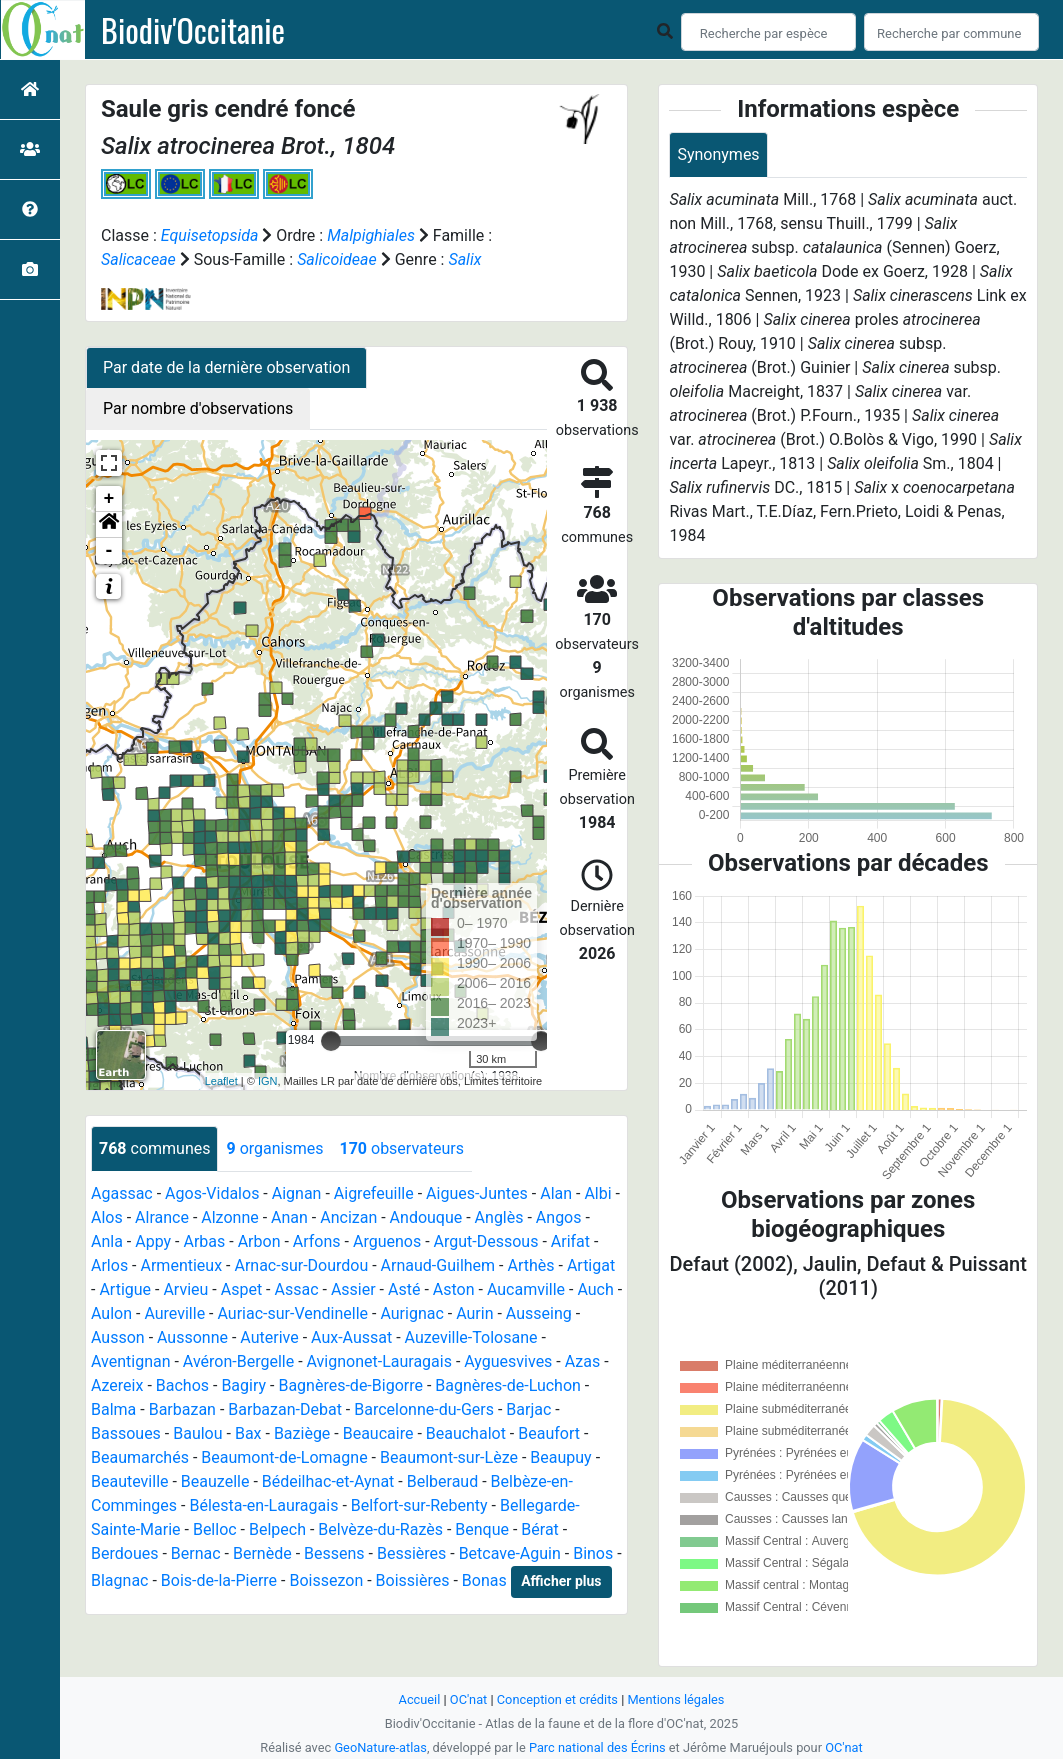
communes (154, 1148)
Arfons (317, 1241)
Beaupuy (560, 1457)
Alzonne (229, 1217)
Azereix (117, 1385)
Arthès (530, 1265)
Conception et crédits (557, 1699)
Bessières (411, 1553)
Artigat (591, 1265)
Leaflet (221, 1081)
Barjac (528, 1409)
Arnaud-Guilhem (438, 1265)
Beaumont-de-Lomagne (284, 1457)
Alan (556, 1193)
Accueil (420, 1699)
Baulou (197, 1433)
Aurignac (411, 1313)
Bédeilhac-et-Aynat (328, 1481)
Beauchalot (466, 1433)
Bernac (196, 1553)
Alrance (162, 1217)
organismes (274, 1148)
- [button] (109, 551)
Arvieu (185, 1289)
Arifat (570, 1241)
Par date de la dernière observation (226, 367)
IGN (268, 1081)
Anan (289, 1217)
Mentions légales (675, 1699)
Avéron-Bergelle (238, 1361)
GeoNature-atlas (380, 1747)
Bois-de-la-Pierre (219, 1580)
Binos (593, 1553)
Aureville (174, 1313)
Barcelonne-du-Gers (424, 1409)
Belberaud (442, 1481)
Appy (153, 1241)
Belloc (215, 1529)
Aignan (297, 1193)
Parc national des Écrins (597, 1747)
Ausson (118, 1337)
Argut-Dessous (486, 1241)
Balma (113, 1409)
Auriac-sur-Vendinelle (292, 1313)
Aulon (111, 1313)
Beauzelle (215, 1481)
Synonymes (718, 154)
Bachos (182, 1385)
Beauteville (130, 1481)
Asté (404, 1289)
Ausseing (539, 1313)
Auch (595, 1289)
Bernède (262, 1553)
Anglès (499, 1217)
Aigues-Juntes (477, 1193)
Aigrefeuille (374, 1193)
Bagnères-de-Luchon (508, 1385)
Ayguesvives (508, 1361)
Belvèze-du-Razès (380, 1529)
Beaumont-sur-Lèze (449, 1457)
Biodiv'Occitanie (193, 30)
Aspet (241, 1289)
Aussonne (192, 1337)
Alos (107, 1217)
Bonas (484, 1580)
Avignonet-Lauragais (379, 1361)
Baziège (302, 1433)
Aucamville (526, 1289)
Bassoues (126, 1433)
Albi (597, 1193)
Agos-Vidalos (212, 1193)
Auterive (269, 1337)
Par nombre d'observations (198, 408)
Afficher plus (561, 1581)
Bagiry (243, 1385)
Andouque (426, 1217)
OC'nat (468, 1699)
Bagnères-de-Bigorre (350, 1385)
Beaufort (549, 1433)
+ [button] (109, 499)
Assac (297, 1289)
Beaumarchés (140, 1457)
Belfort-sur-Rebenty (419, 1505)
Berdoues (124, 1553)
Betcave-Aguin (510, 1553)
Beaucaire (378, 1433)
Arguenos (387, 1241)
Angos (559, 1217)
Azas (582, 1361)
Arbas (204, 1241)
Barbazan (182, 1409)
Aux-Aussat (351, 1337)
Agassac (122, 1193)
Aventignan (131, 1361)
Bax (248, 1433)
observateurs (401, 1148)
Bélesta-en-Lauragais (263, 1505)
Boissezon (326, 1580)
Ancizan (348, 1217)
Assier (353, 1289)
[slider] (331, 1041)
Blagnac (119, 1580)
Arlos (109, 1265)
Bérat (540, 1529)
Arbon (259, 1241)
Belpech (277, 1529)
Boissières (413, 1580)
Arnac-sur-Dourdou (301, 1265)
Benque (482, 1529)
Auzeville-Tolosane (471, 1337)
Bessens (334, 1553)
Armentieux (182, 1265)
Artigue (125, 1289)
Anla (107, 1241)
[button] (109, 525)
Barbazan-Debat (285, 1409)
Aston (454, 1289)
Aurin (474, 1313)
